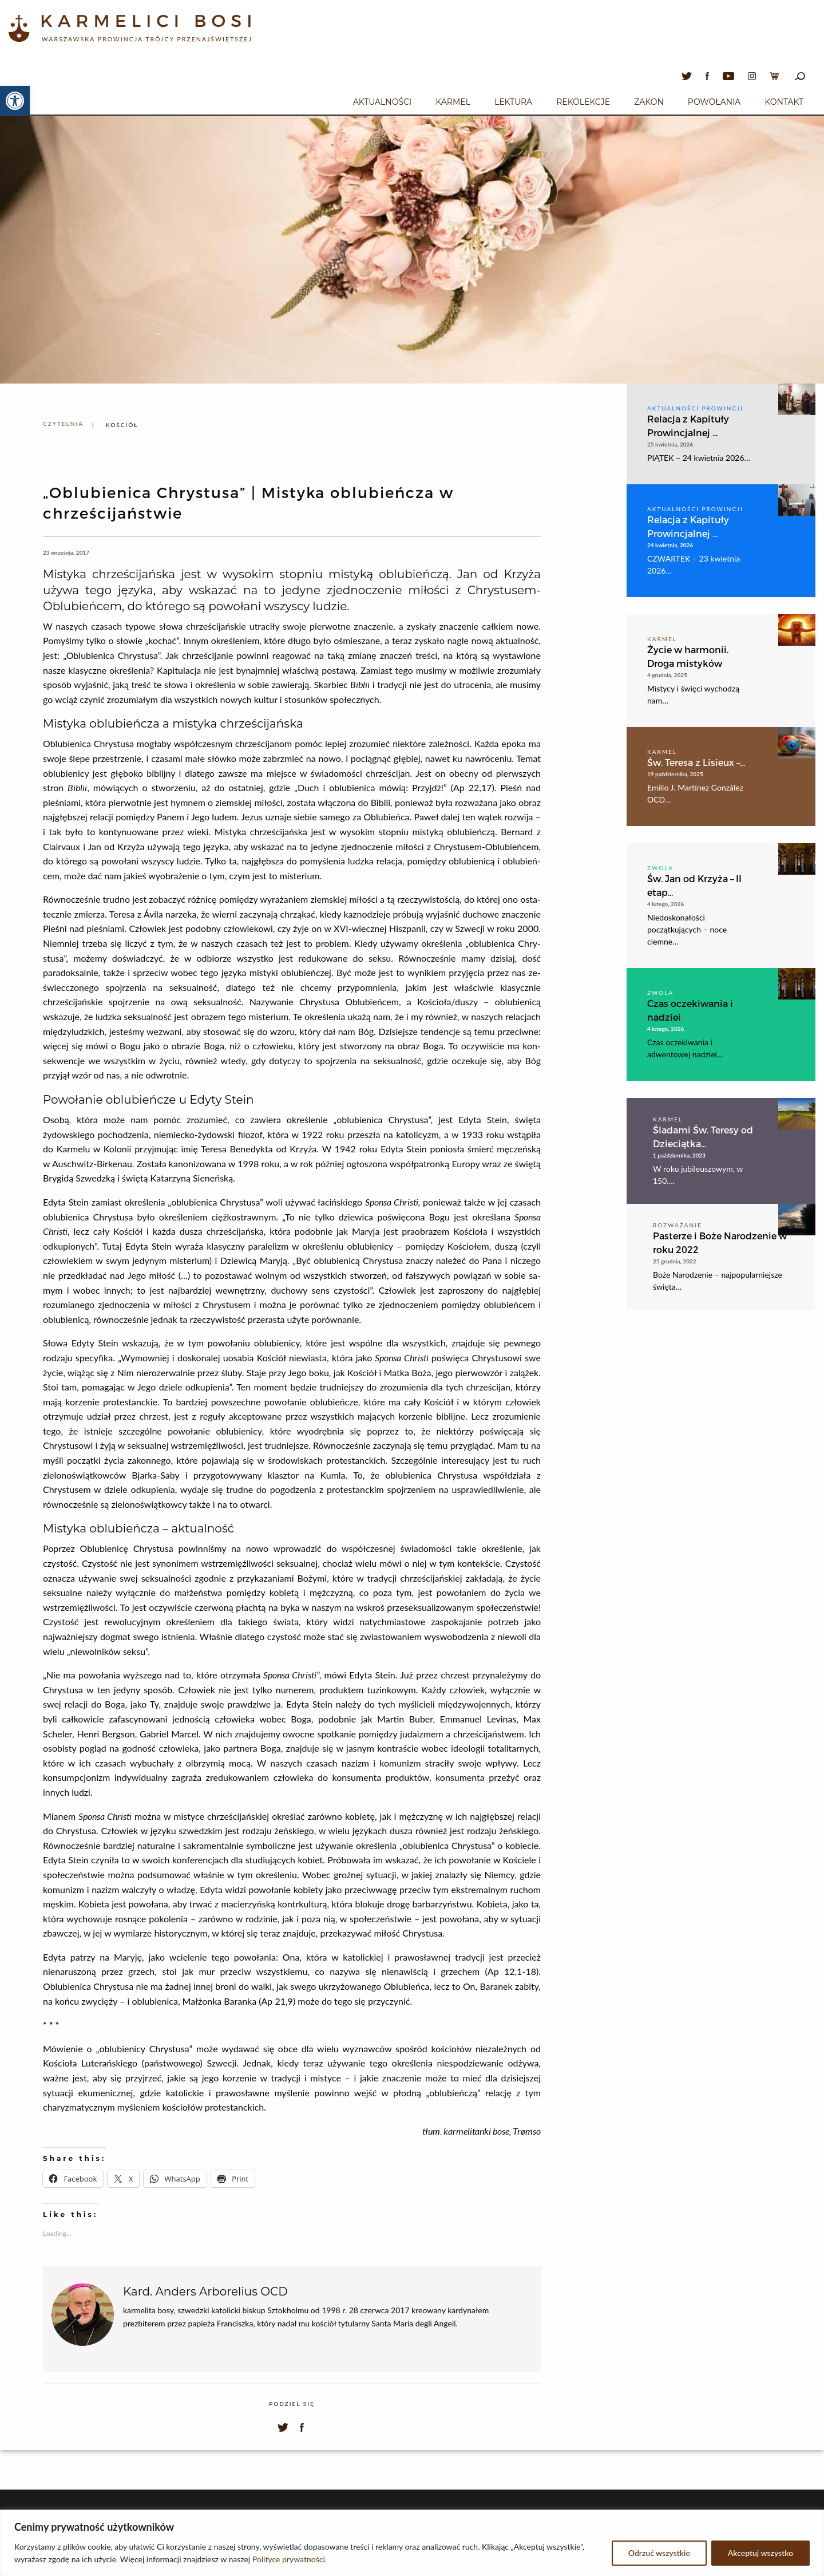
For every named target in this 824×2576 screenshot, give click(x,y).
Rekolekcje (583, 102)
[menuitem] (382, 100)
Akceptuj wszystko (760, 2553)
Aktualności (382, 102)
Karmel (452, 102)
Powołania (714, 102)
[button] (15, 101)
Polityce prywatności (288, 2559)
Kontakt (783, 102)
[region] (412, 2543)
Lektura (513, 102)
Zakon (649, 102)
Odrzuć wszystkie (659, 2553)
